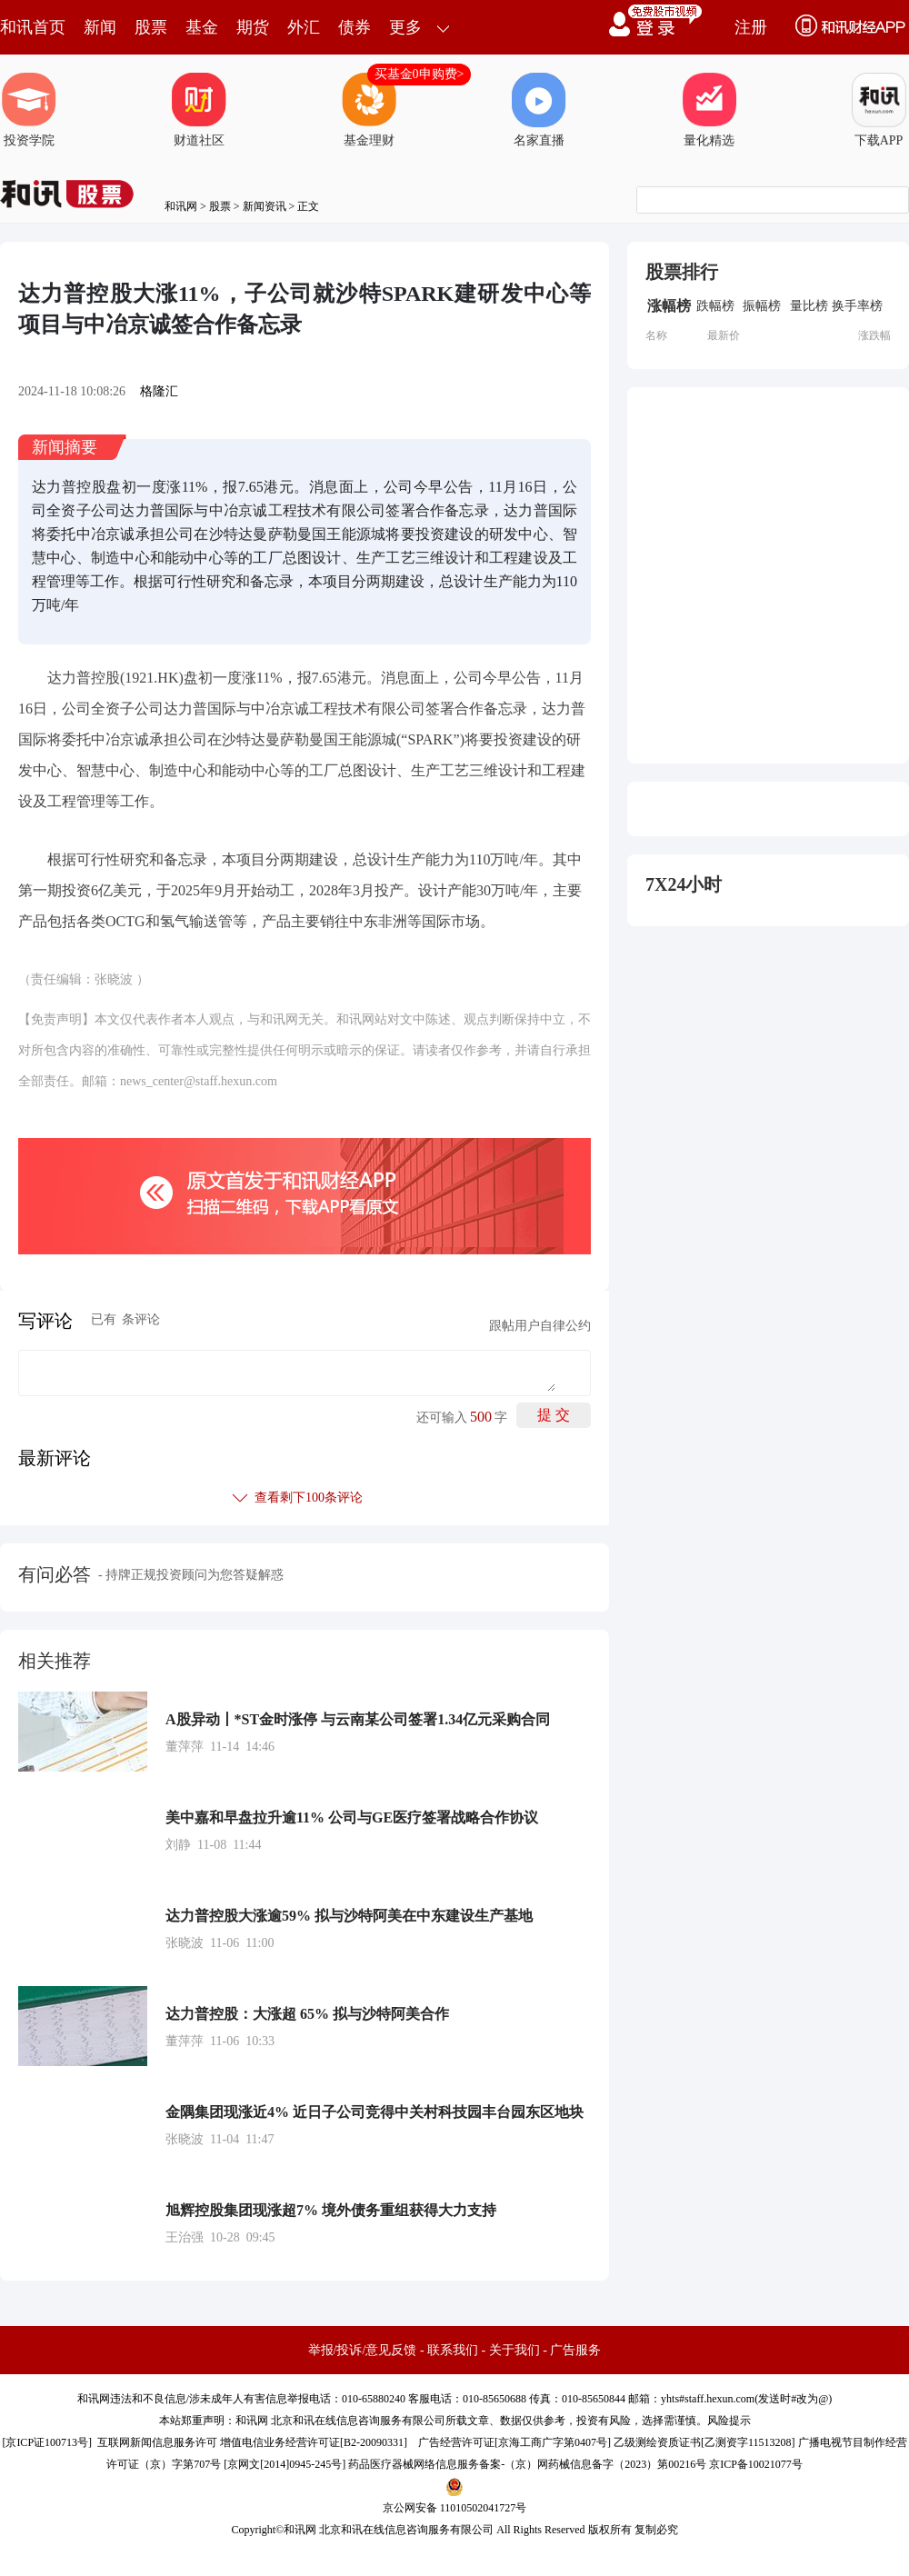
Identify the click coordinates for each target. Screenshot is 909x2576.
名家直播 (539, 110)
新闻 (100, 27)
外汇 (303, 27)
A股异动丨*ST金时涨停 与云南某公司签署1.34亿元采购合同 (357, 1719)
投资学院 (29, 110)
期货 (252, 27)
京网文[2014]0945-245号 (284, 2464)
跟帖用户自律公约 (540, 1326)
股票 (151, 27)
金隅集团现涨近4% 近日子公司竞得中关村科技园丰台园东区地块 (374, 2112)
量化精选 (709, 110)
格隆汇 (159, 391)
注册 (750, 27)
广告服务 (575, 2350)
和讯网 (181, 206)
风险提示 (729, 2420)
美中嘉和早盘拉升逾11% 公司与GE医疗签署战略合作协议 (351, 1817)
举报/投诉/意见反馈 (362, 2350)
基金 (201, 27)
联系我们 (452, 2350)
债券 (354, 27)
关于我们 (514, 2350)
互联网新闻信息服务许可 (157, 2442)
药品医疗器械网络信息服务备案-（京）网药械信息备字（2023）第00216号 (527, 2464)
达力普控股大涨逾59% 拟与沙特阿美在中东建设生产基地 (349, 1915)
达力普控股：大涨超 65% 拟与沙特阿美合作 (307, 2014)
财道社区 (199, 110)
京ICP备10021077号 (756, 2464)
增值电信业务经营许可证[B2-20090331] (313, 2442)
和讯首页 (32, 27)
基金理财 (369, 110)
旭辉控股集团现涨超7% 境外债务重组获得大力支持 (330, 2210)
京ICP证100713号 (46, 2442)
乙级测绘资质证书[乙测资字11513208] (704, 2442)
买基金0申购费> (419, 74)
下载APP (879, 110)
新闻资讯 (264, 206)
